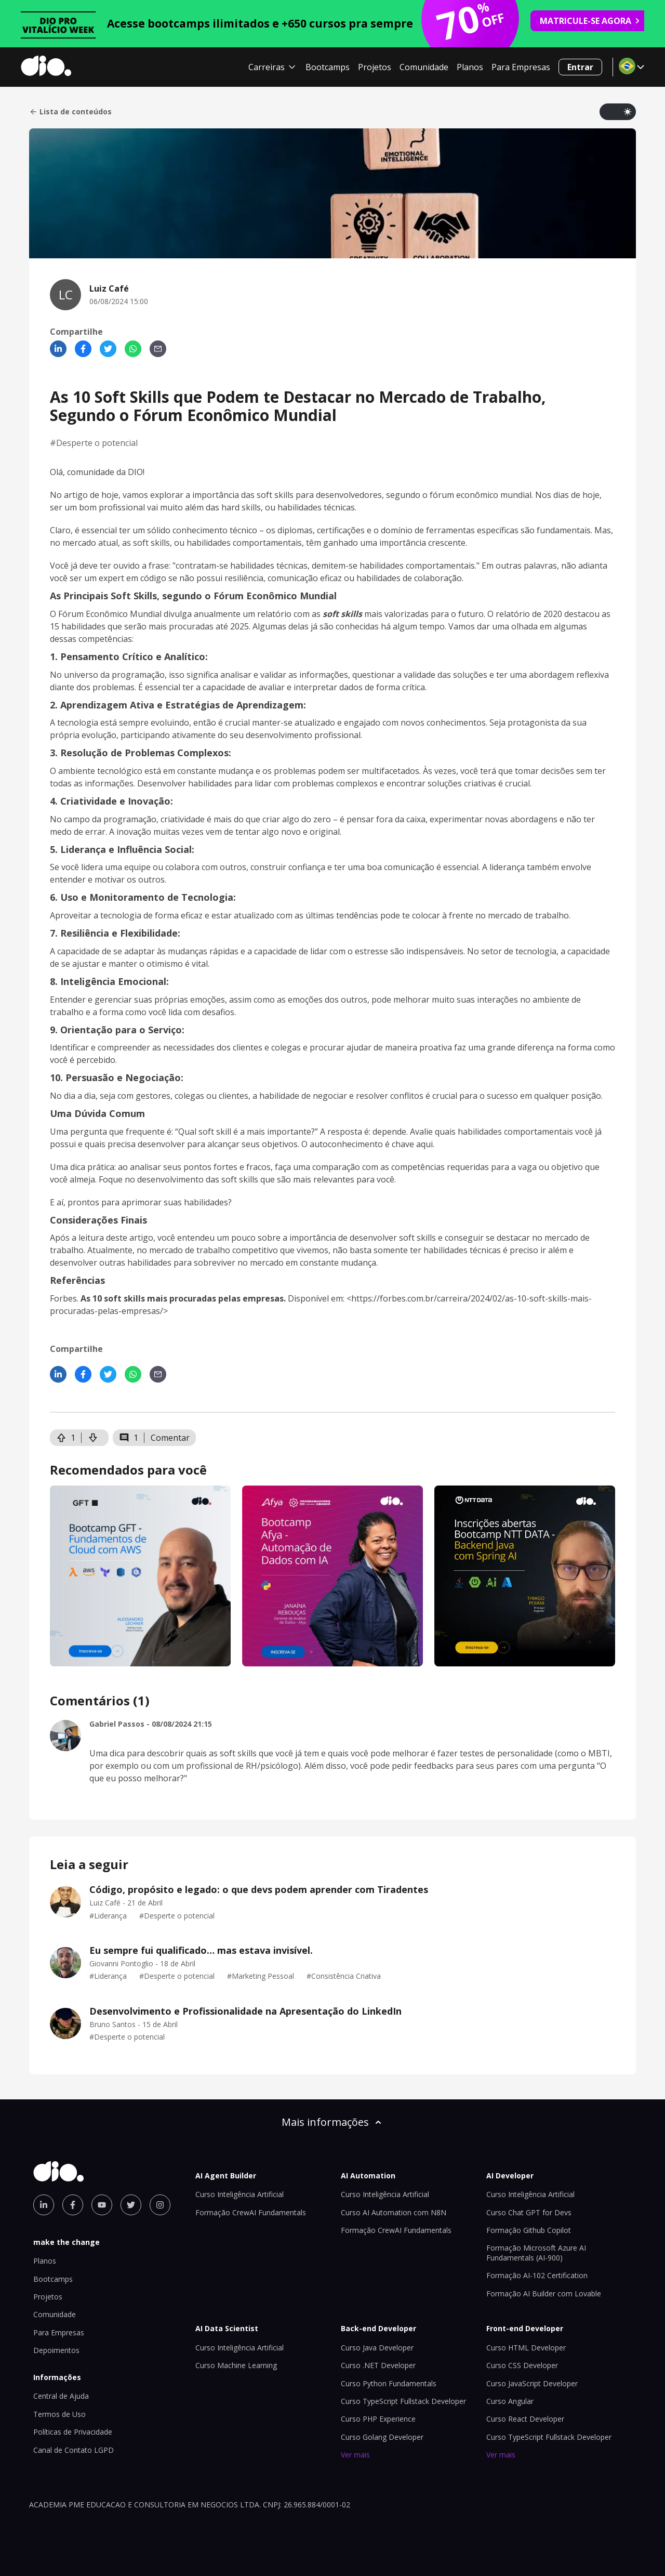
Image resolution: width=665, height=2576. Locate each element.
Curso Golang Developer (382, 2437)
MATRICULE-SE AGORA (590, 21)
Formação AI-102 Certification (537, 2275)
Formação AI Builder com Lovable (543, 2293)
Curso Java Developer (377, 2347)
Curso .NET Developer (378, 2365)
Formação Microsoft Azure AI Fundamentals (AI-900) (536, 2252)
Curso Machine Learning (236, 2365)
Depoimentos (56, 2350)
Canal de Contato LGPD (73, 2450)
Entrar (580, 67)
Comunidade (424, 67)
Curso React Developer (525, 2419)
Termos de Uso (59, 2414)
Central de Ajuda (61, 2396)
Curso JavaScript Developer (532, 2383)
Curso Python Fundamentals (388, 2383)
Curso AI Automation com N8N (393, 2212)
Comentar (170, 1437)
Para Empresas (520, 67)
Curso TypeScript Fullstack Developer (403, 2401)
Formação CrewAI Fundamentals (250, 2212)
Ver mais (355, 2455)
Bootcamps (327, 67)
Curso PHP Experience (378, 2419)
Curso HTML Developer (526, 2347)
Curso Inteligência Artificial (239, 2194)
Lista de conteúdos (70, 112)
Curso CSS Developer (522, 2365)
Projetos (374, 67)
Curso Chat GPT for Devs (528, 2212)
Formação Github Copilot (528, 2230)
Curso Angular (510, 2401)
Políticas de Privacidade (72, 2432)
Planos (470, 67)
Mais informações (332, 2122)
